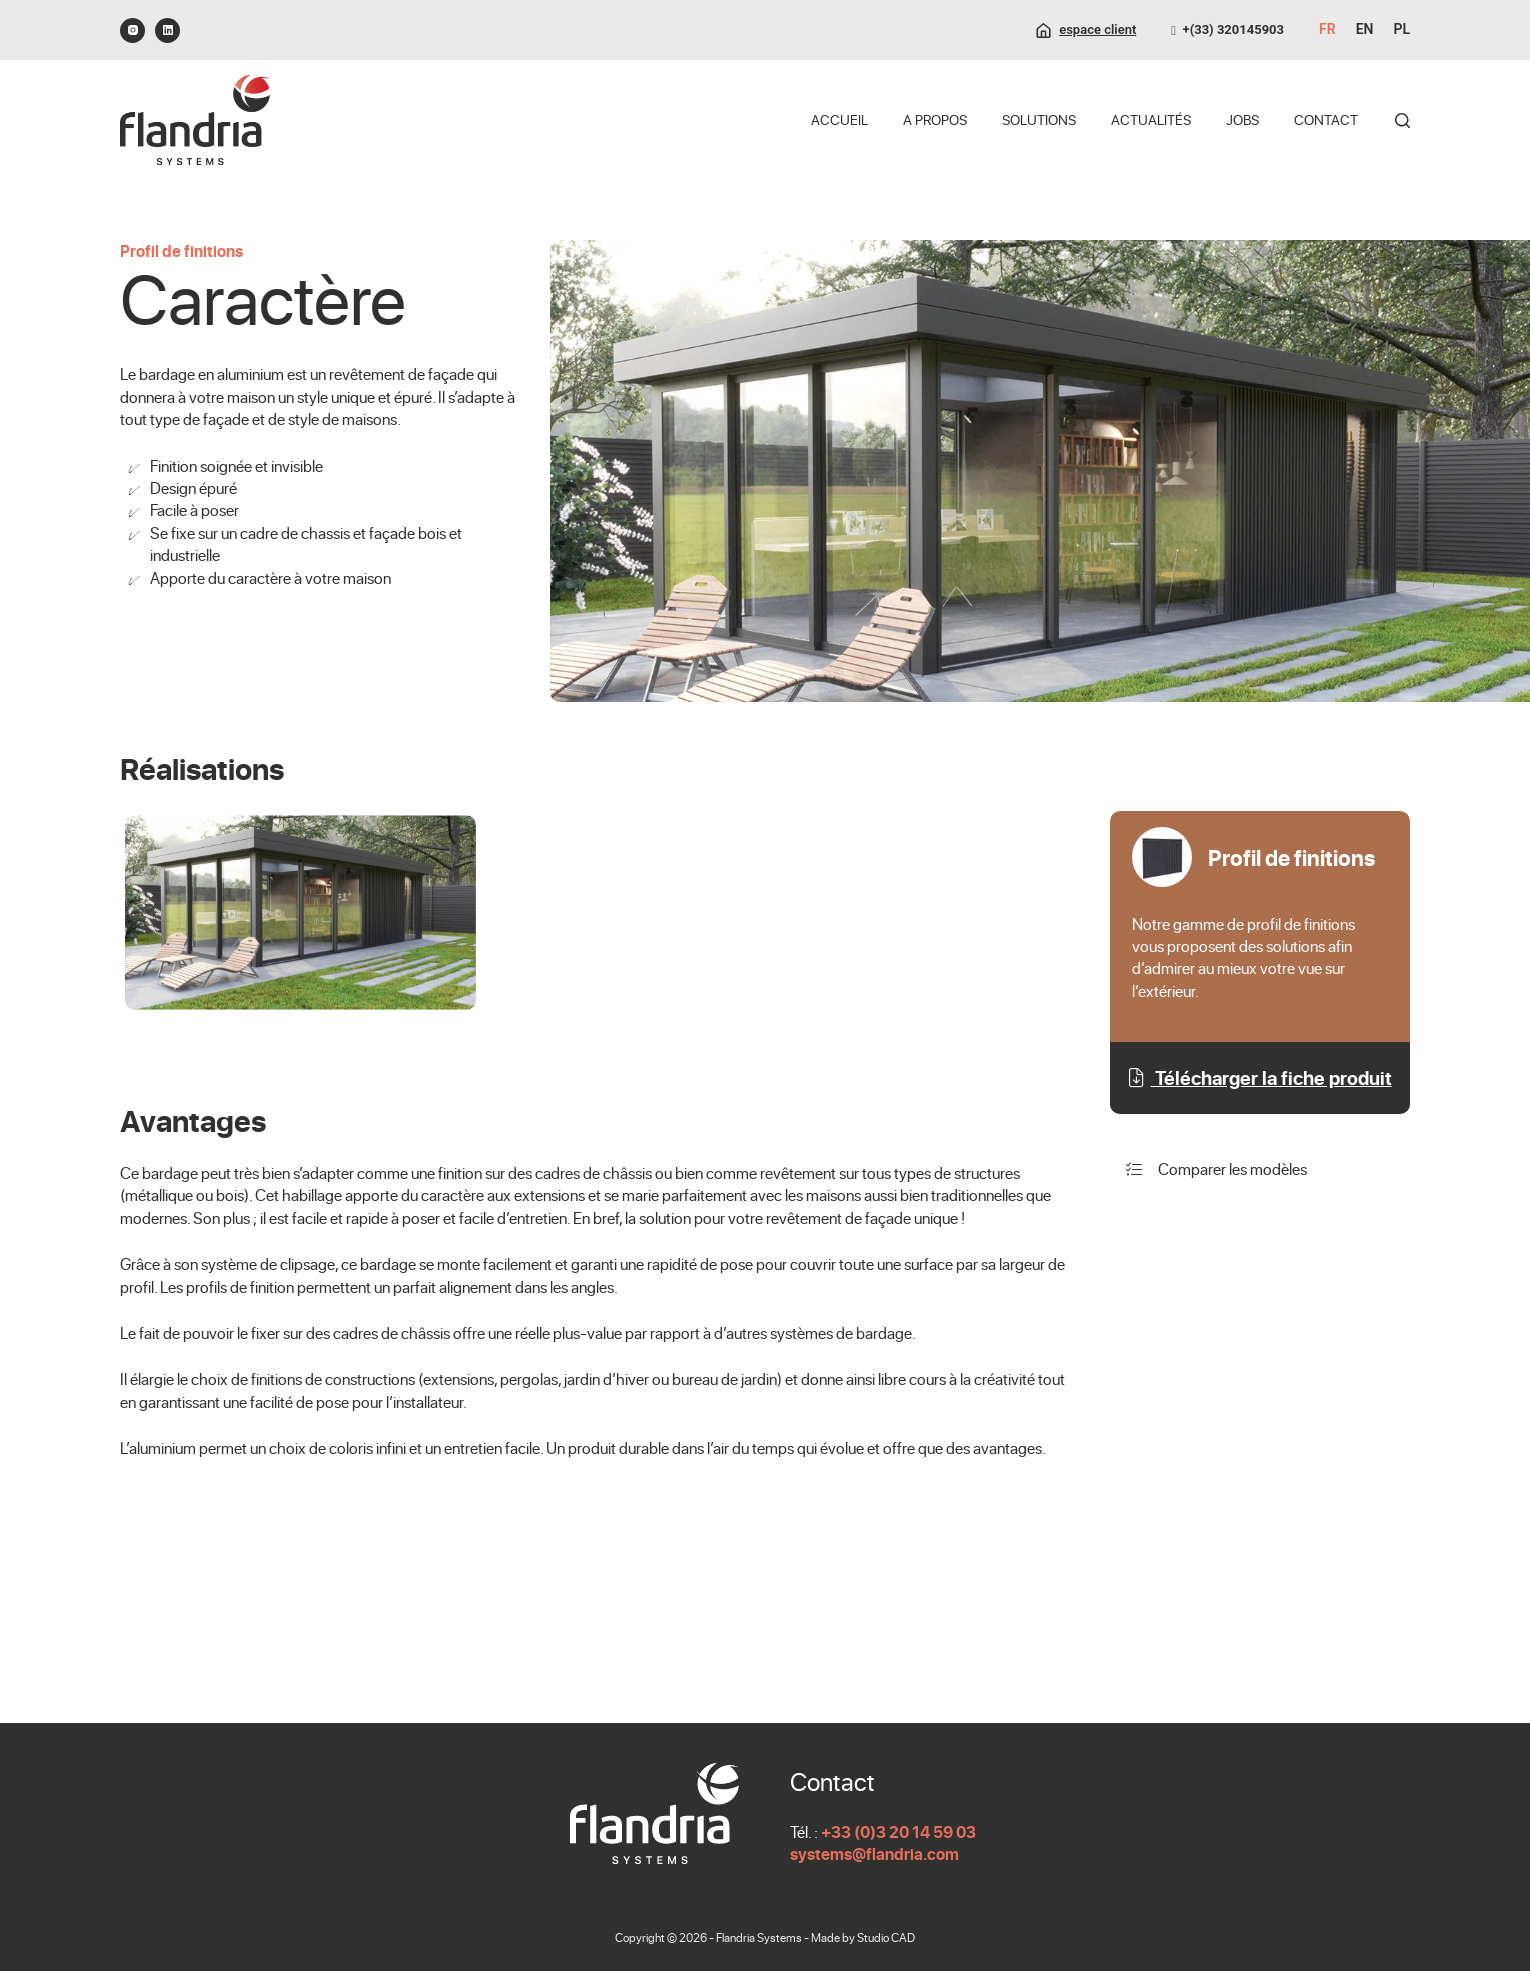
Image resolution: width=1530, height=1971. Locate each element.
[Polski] (1401, 30)
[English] (1365, 30)
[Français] (1327, 30)
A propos (935, 119)
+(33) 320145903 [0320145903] (1227, 29)
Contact (1326, 119)
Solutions (1039, 119)
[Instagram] (132, 30)
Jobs (1242, 119)
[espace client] (1086, 30)
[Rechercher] (1402, 120)
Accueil (839, 119)
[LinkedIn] (167, 30)
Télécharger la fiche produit (1260, 1077)
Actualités (1151, 119)
